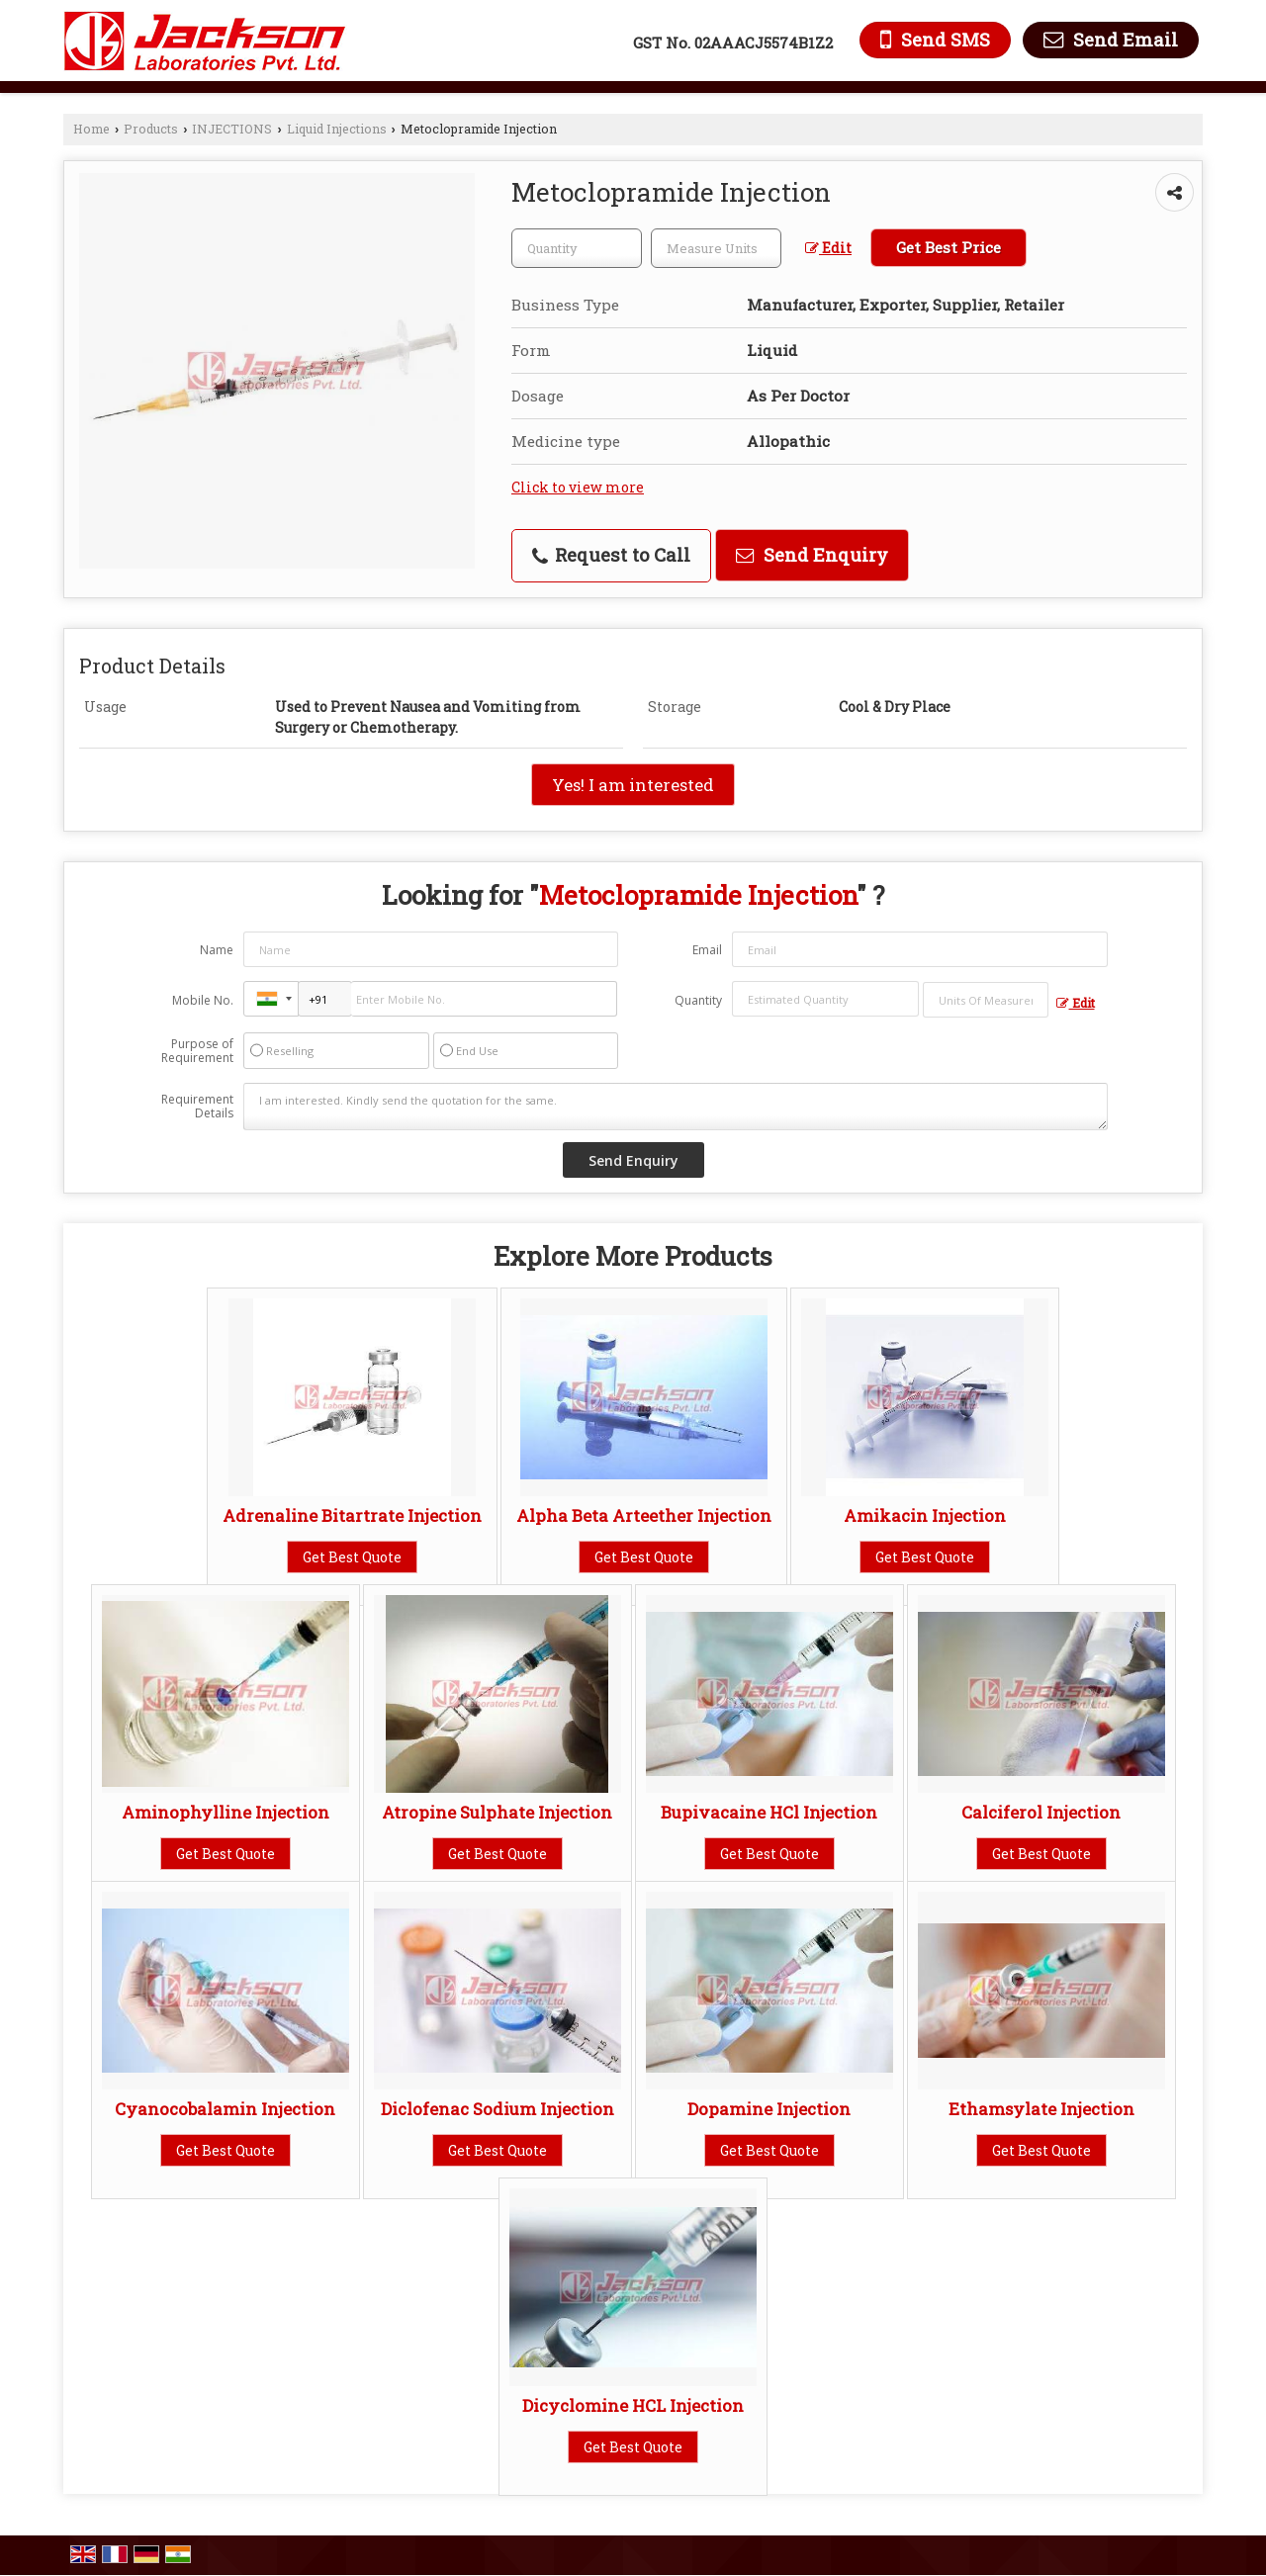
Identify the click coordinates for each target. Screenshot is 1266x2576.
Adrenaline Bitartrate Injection (352, 1515)
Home (91, 128)
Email (707, 949)
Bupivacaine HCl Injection (769, 1812)
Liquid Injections (337, 128)
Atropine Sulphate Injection (497, 1812)
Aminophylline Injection (225, 1812)
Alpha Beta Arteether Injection (643, 1515)
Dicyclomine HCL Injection (633, 2405)
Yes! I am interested (633, 784)
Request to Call (611, 555)
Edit (828, 247)
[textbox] (716, 248)
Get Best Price (948, 247)
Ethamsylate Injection (1041, 2108)
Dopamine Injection (769, 2108)
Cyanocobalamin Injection (225, 2108)
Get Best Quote (352, 1557)
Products (151, 128)
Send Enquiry (812, 555)
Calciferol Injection (1041, 1812)
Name (216, 949)
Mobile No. (202, 1000)
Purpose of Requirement (197, 1051)
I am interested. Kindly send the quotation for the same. (675, 1106)
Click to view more (577, 487)
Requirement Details (197, 1106)
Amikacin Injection (925, 1515)
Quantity (698, 1000)
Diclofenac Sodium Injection (497, 2108)
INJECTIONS (232, 128)
